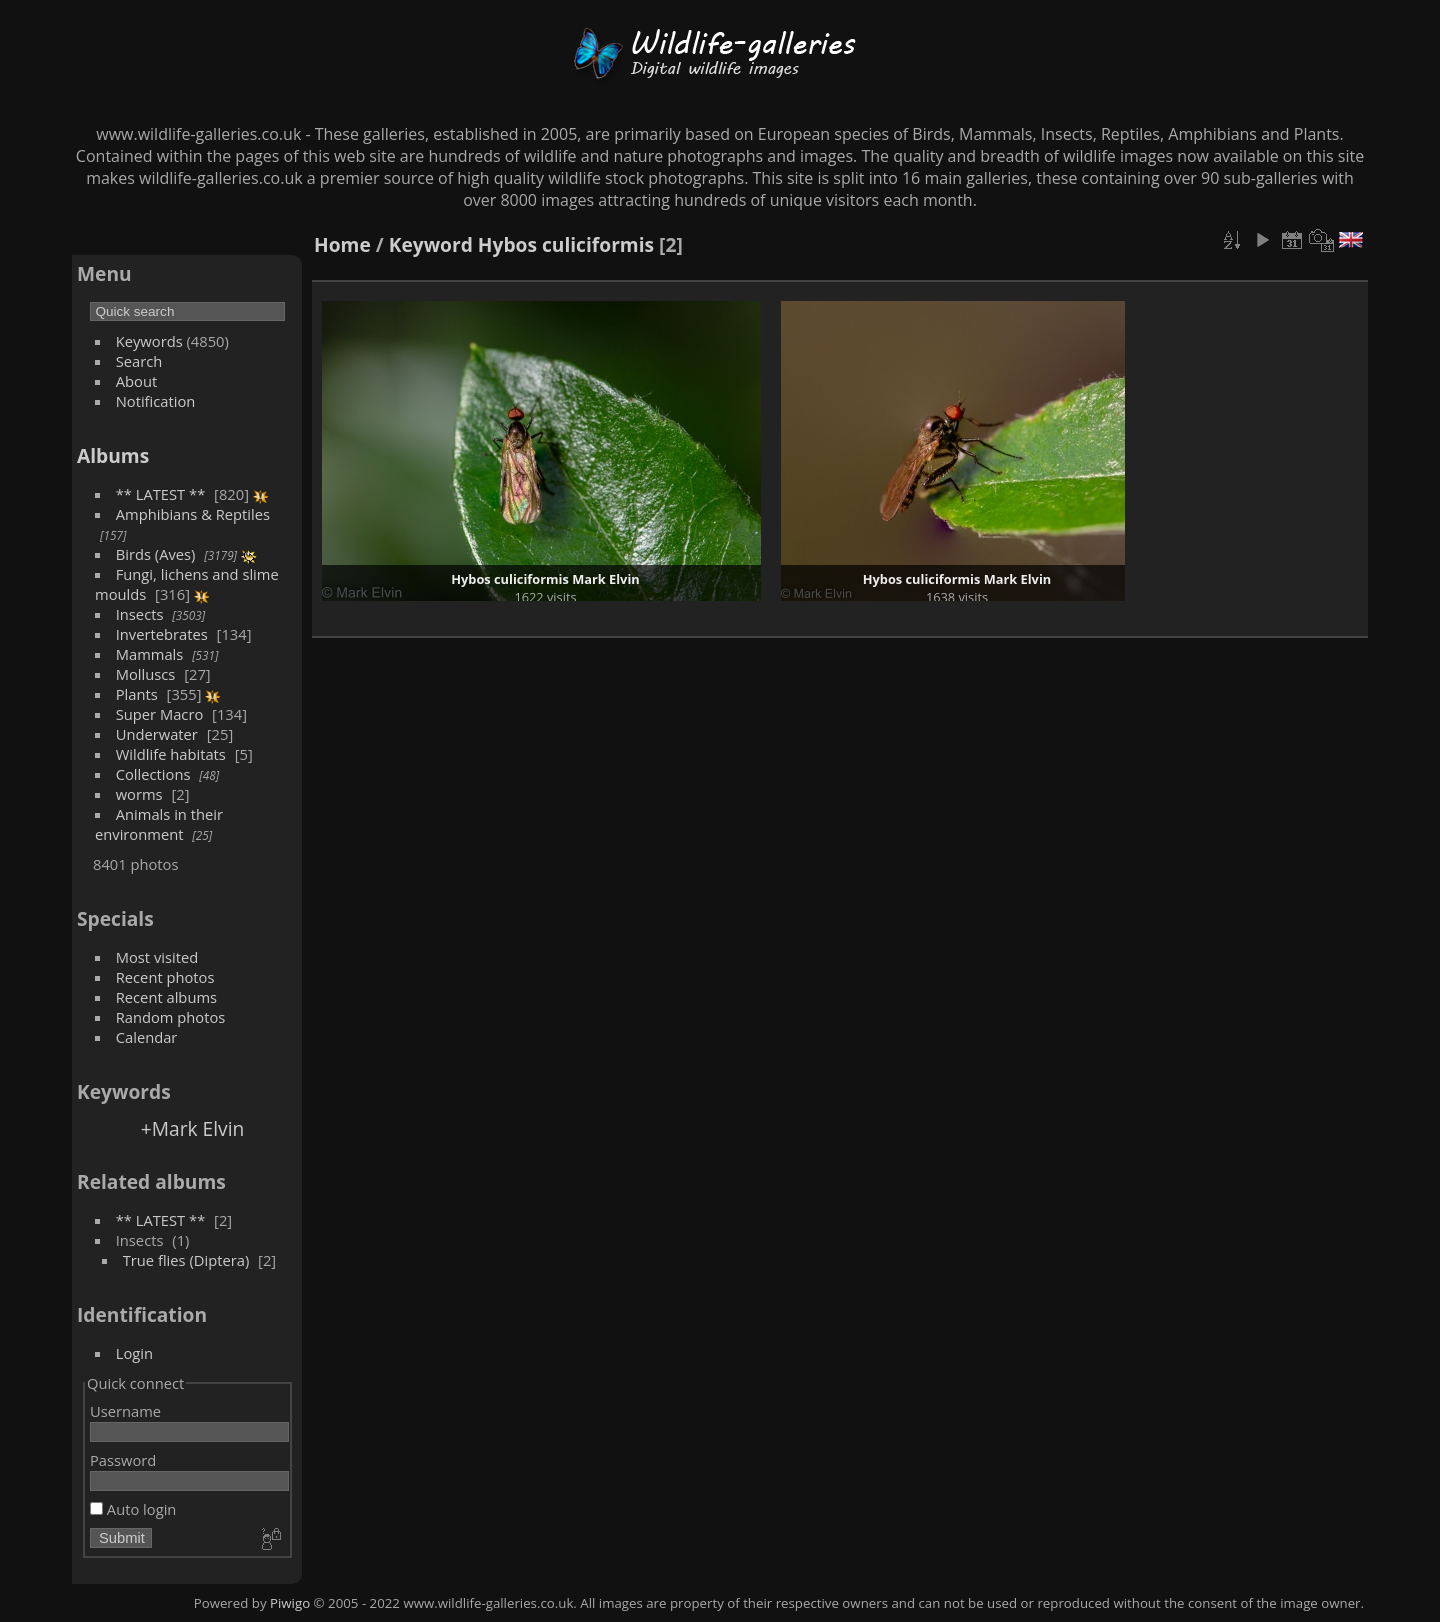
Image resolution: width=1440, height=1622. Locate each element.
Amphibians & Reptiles (193, 514)
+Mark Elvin (193, 1128)
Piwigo (290, 1603)
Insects (140, 614)
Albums (113, 455)
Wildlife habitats (171, 754)
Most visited (157, 957)
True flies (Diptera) (186, 1260)
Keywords (149, 341)
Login (134, 1353)
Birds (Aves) (156, 554)
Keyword (431, 244)
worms (139, 794)
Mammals (150, 654)
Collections (153, 774)
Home (342, 244)
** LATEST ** (161, 494)
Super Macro (160, 714)
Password (123, 1460)
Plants (137, 694)
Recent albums (166, 997)
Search (139, 361)
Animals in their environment (159, 824)
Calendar (147, 1037)
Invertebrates (162, 634)
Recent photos (165, 977)
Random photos (171, 1017)
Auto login (133, 1509)
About (136, 381)
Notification (156, 401)
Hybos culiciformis (566, 244)
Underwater (157, 734)
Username (125, 1411)
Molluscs (146, 674)
